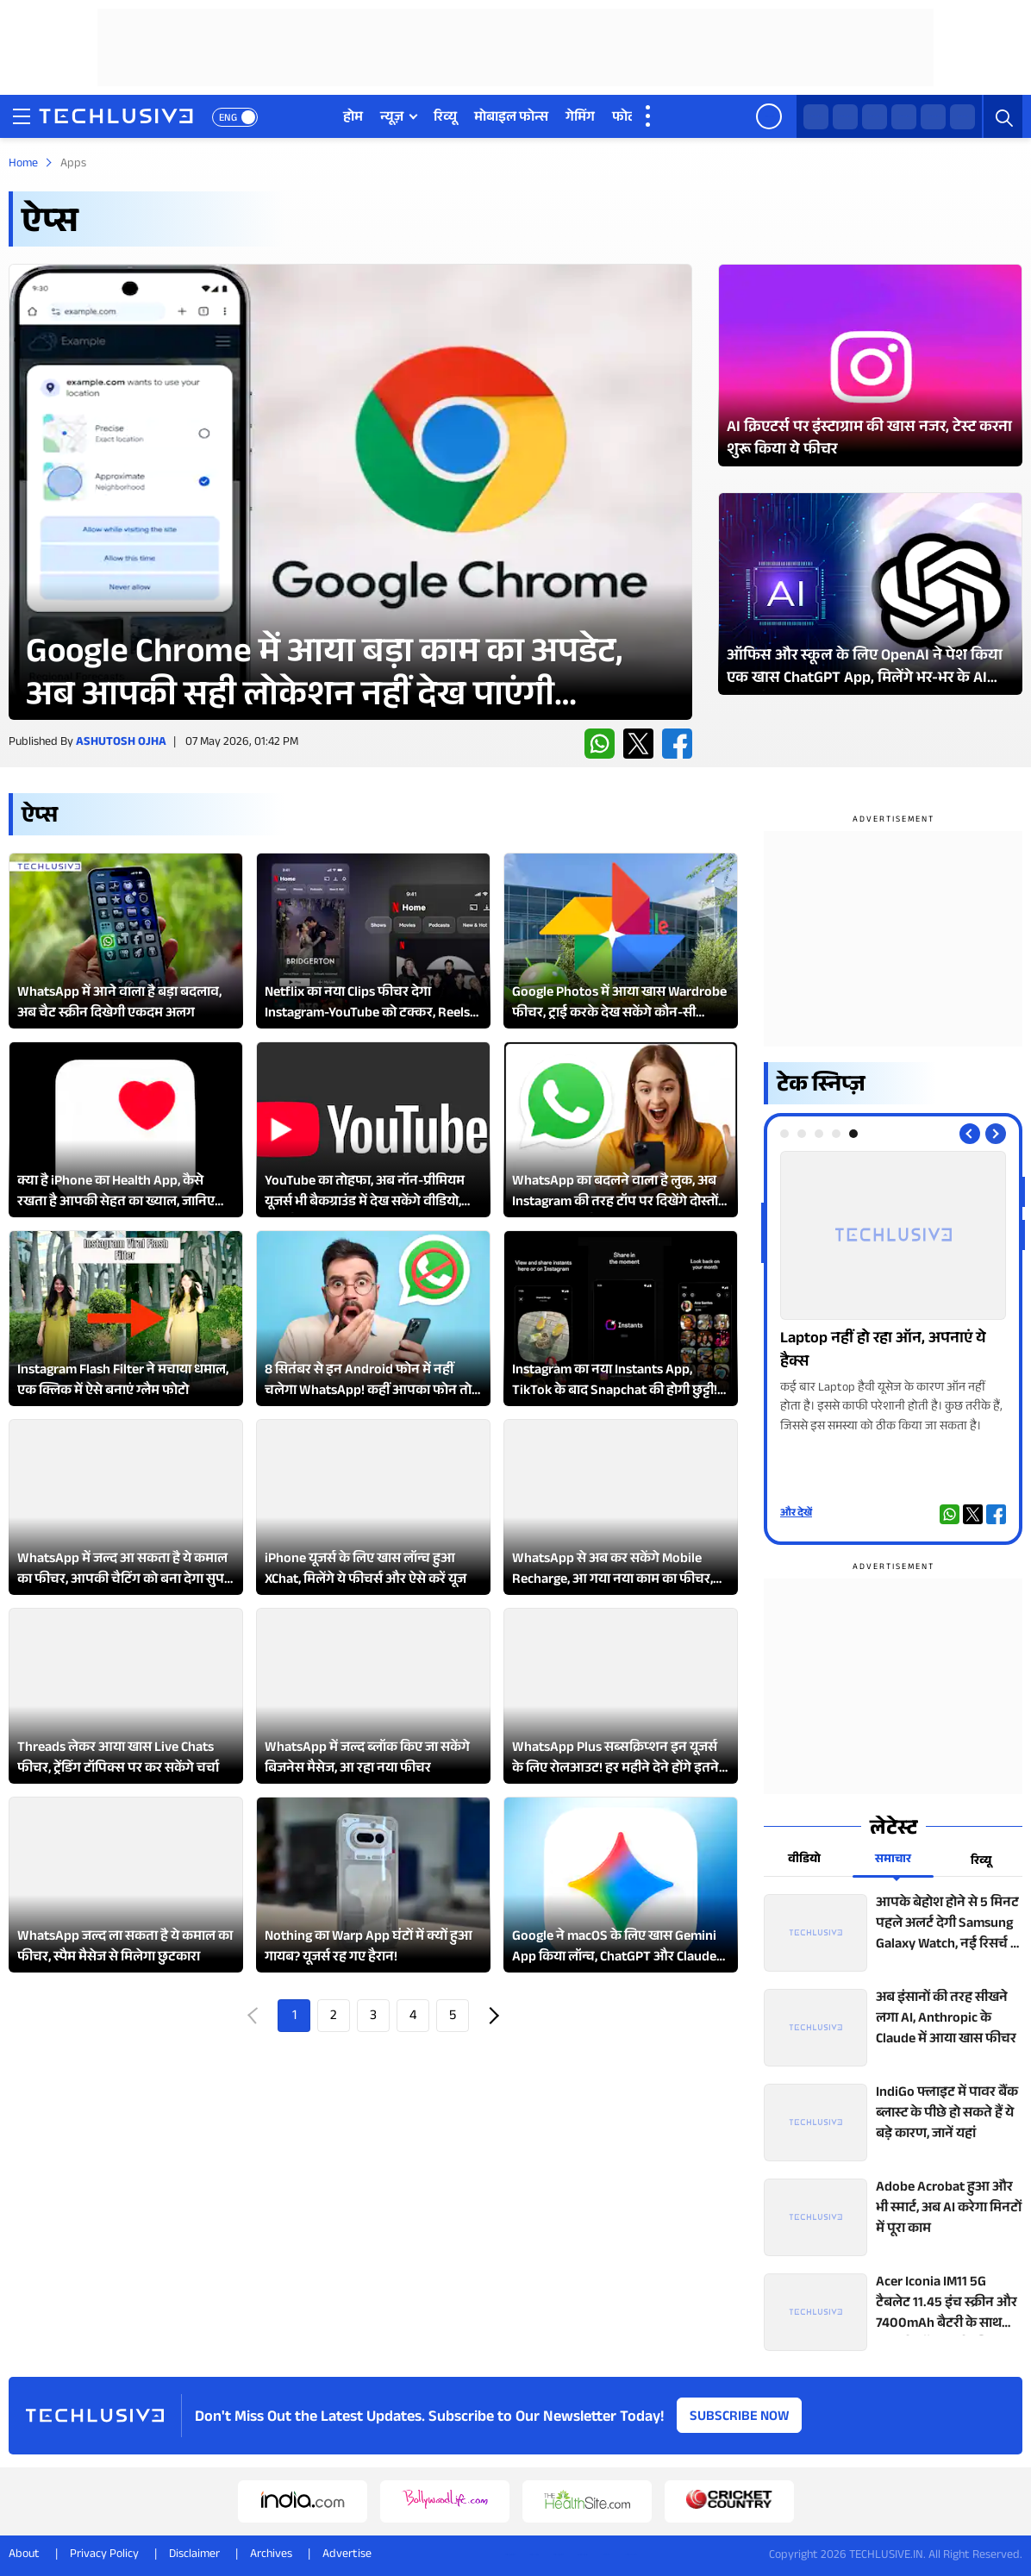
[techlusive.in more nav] (649, 116)
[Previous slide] (969, 1133)
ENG (228, 119)
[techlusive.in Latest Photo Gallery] (870, 365)
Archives (271, 2555)
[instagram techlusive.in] (903, 116)
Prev (254, 2015)
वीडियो (673, 118)
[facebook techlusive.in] (874, 116)
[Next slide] (995, 1133)
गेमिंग (580, 118)
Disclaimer (194, 2555)
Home (23, 164)
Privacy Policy (104, 2555)
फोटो (625, 118)
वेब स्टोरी (731, 118)
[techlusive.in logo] (116, 118)
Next (492, 2015)
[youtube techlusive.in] (933, 116)
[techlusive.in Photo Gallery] (893, 1294)
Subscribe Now (740, 2417)
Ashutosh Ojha (121, 743)
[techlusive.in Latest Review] (350, 492)
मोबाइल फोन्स (511, 118)
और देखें (796, 1513)
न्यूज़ (391, 118)
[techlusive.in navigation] (21, 116)
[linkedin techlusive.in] (962, 116)
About (24, 2555)
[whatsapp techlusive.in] (815, 116)
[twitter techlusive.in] (845, 116)
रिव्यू (445, 118)
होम (353, 118)
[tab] (784, 1133)
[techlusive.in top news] (893, 1933)
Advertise (347, 2555)
